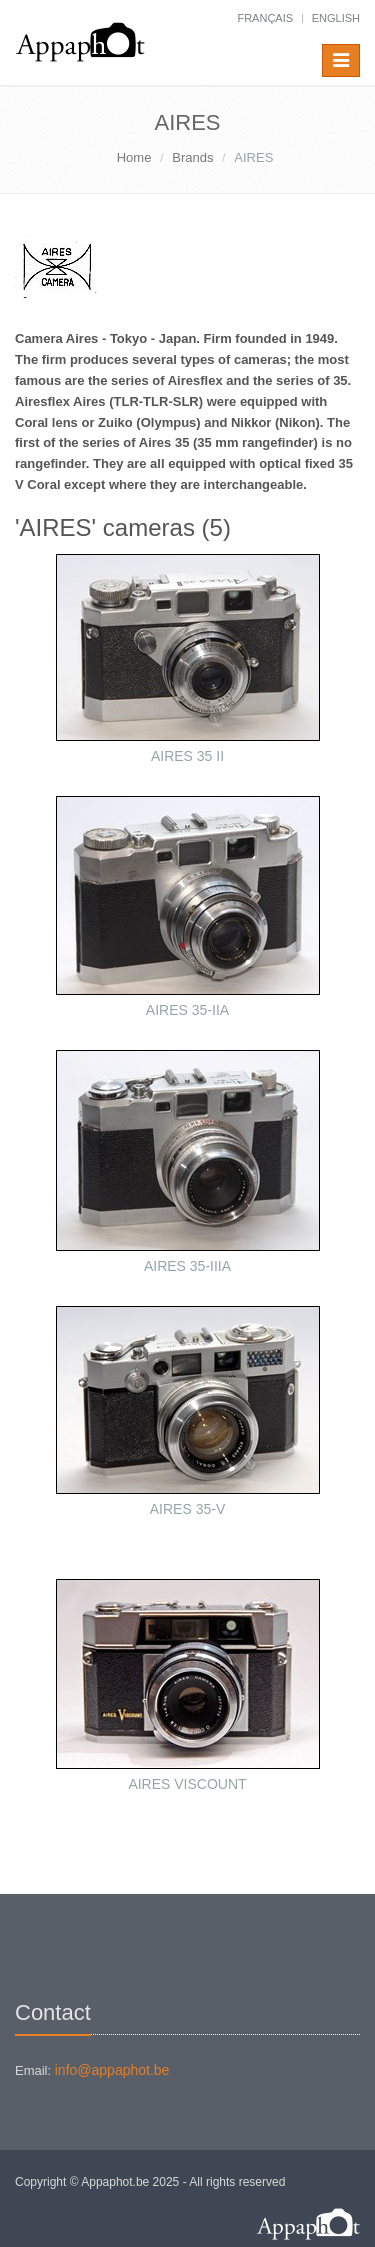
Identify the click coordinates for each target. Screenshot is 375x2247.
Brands (192, 157)
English (336, 18)
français (265, 18)
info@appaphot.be (112, 2070)
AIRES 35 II (187, 756)
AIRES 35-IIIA (187, 1266)
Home (134, 157)
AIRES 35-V (187, 1509)
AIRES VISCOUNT (187, 1784)
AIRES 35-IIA (187, 1010)
